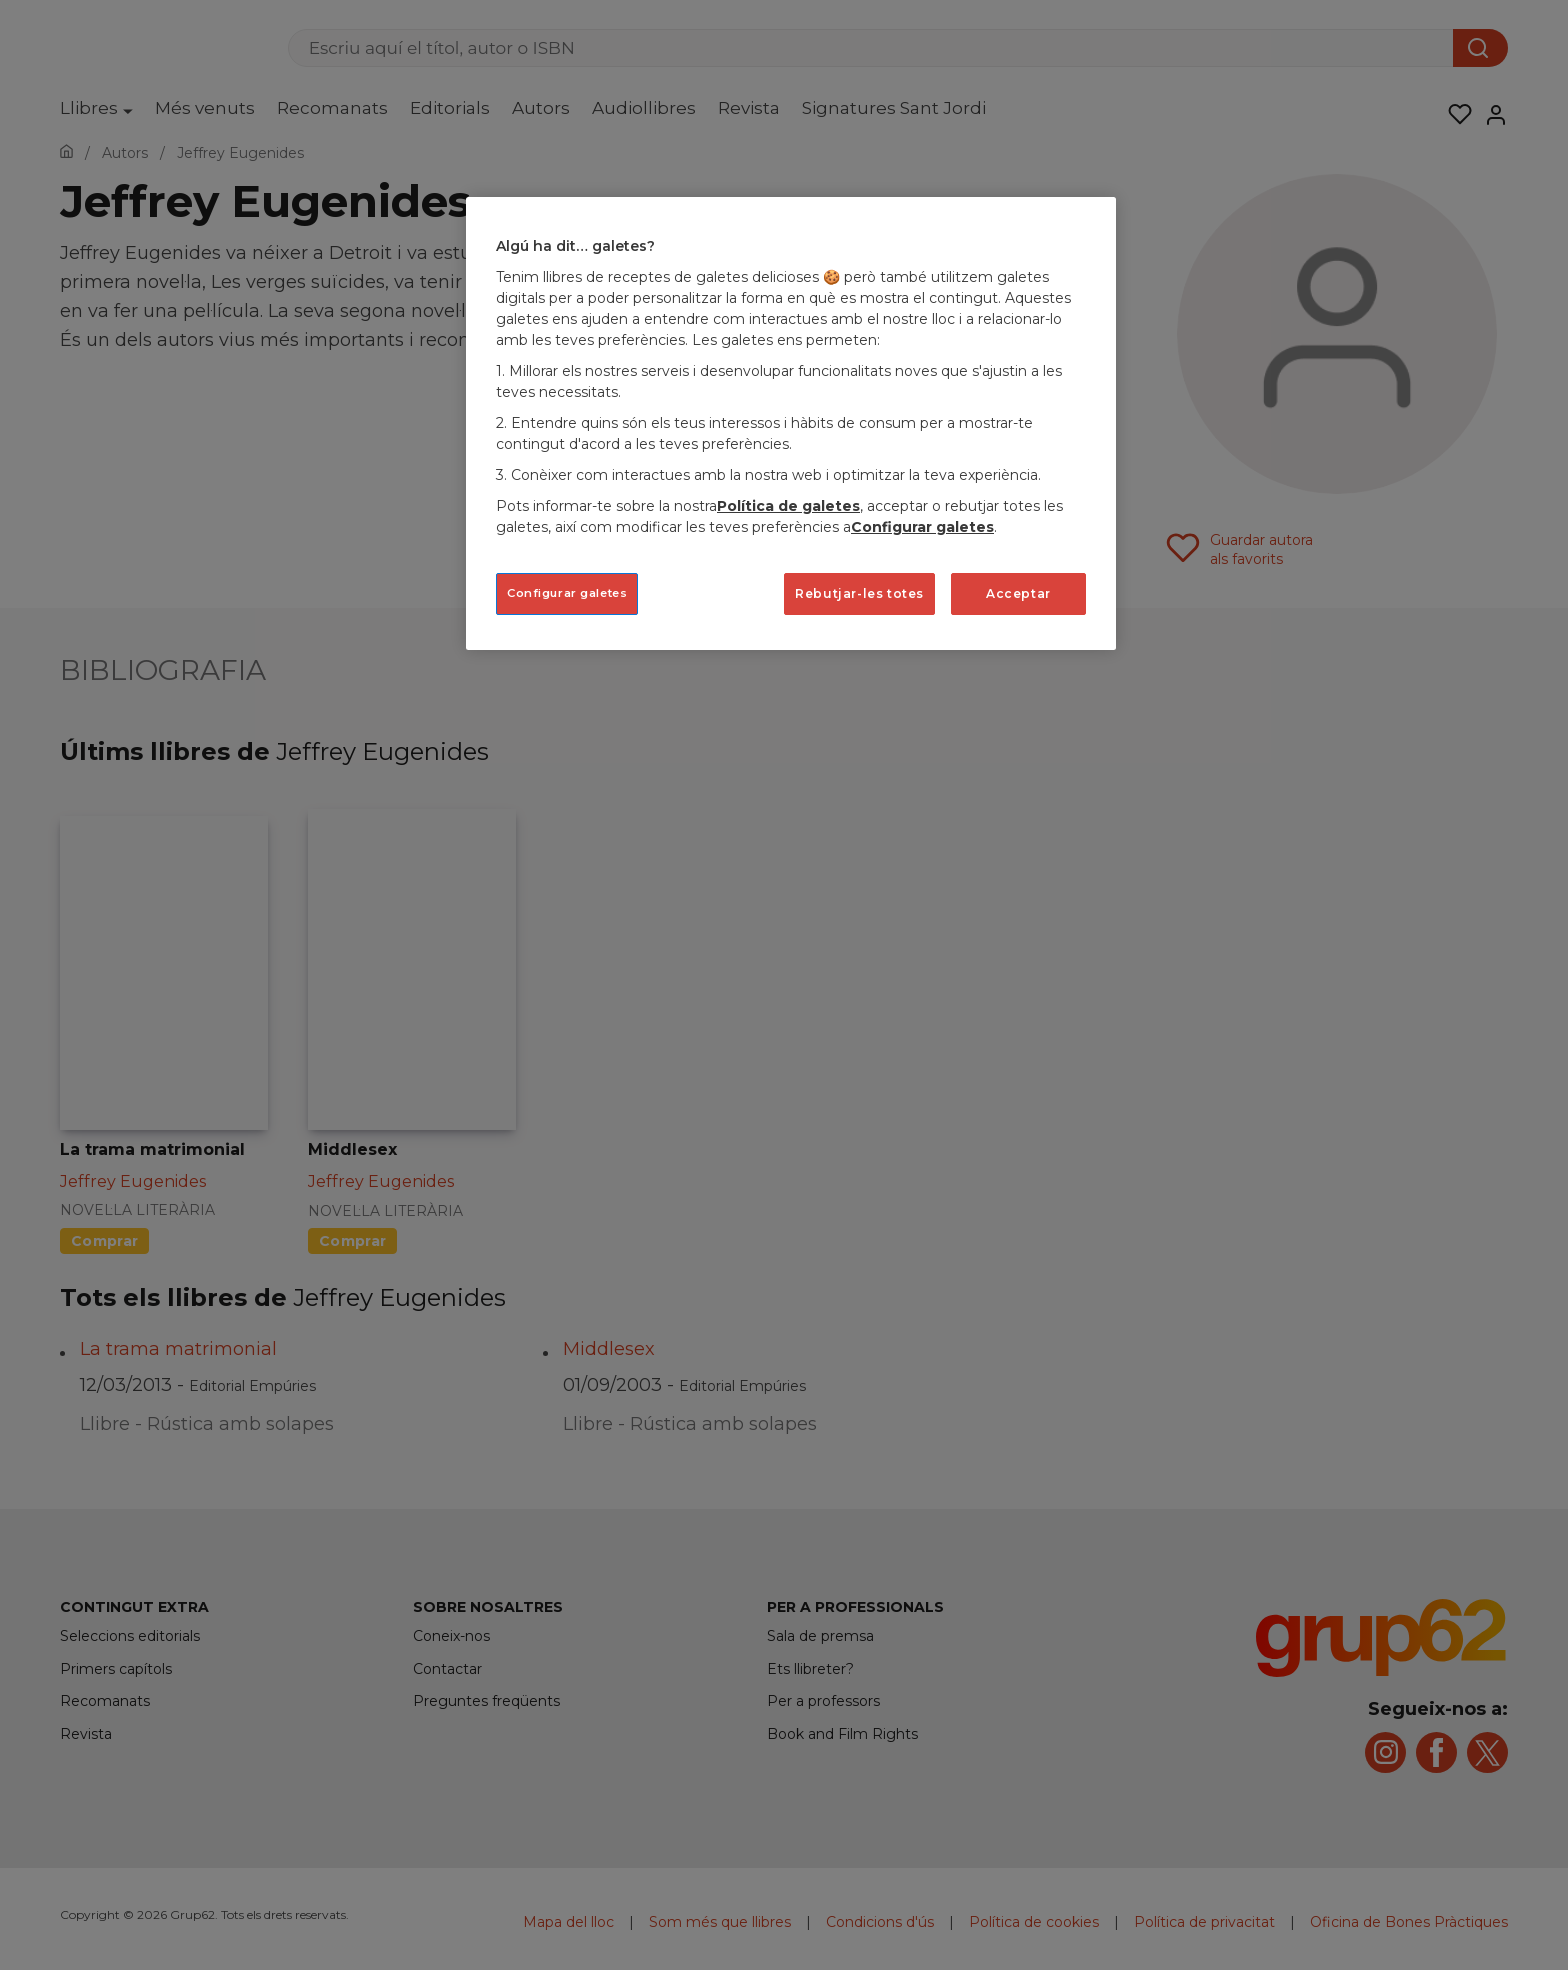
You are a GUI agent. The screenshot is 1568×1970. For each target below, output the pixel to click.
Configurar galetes (922, 527)
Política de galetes (788, 506)
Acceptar (1018, 593)
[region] (791, 423)
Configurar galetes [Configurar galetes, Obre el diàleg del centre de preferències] (567, 593)
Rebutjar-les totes (859, 593)
